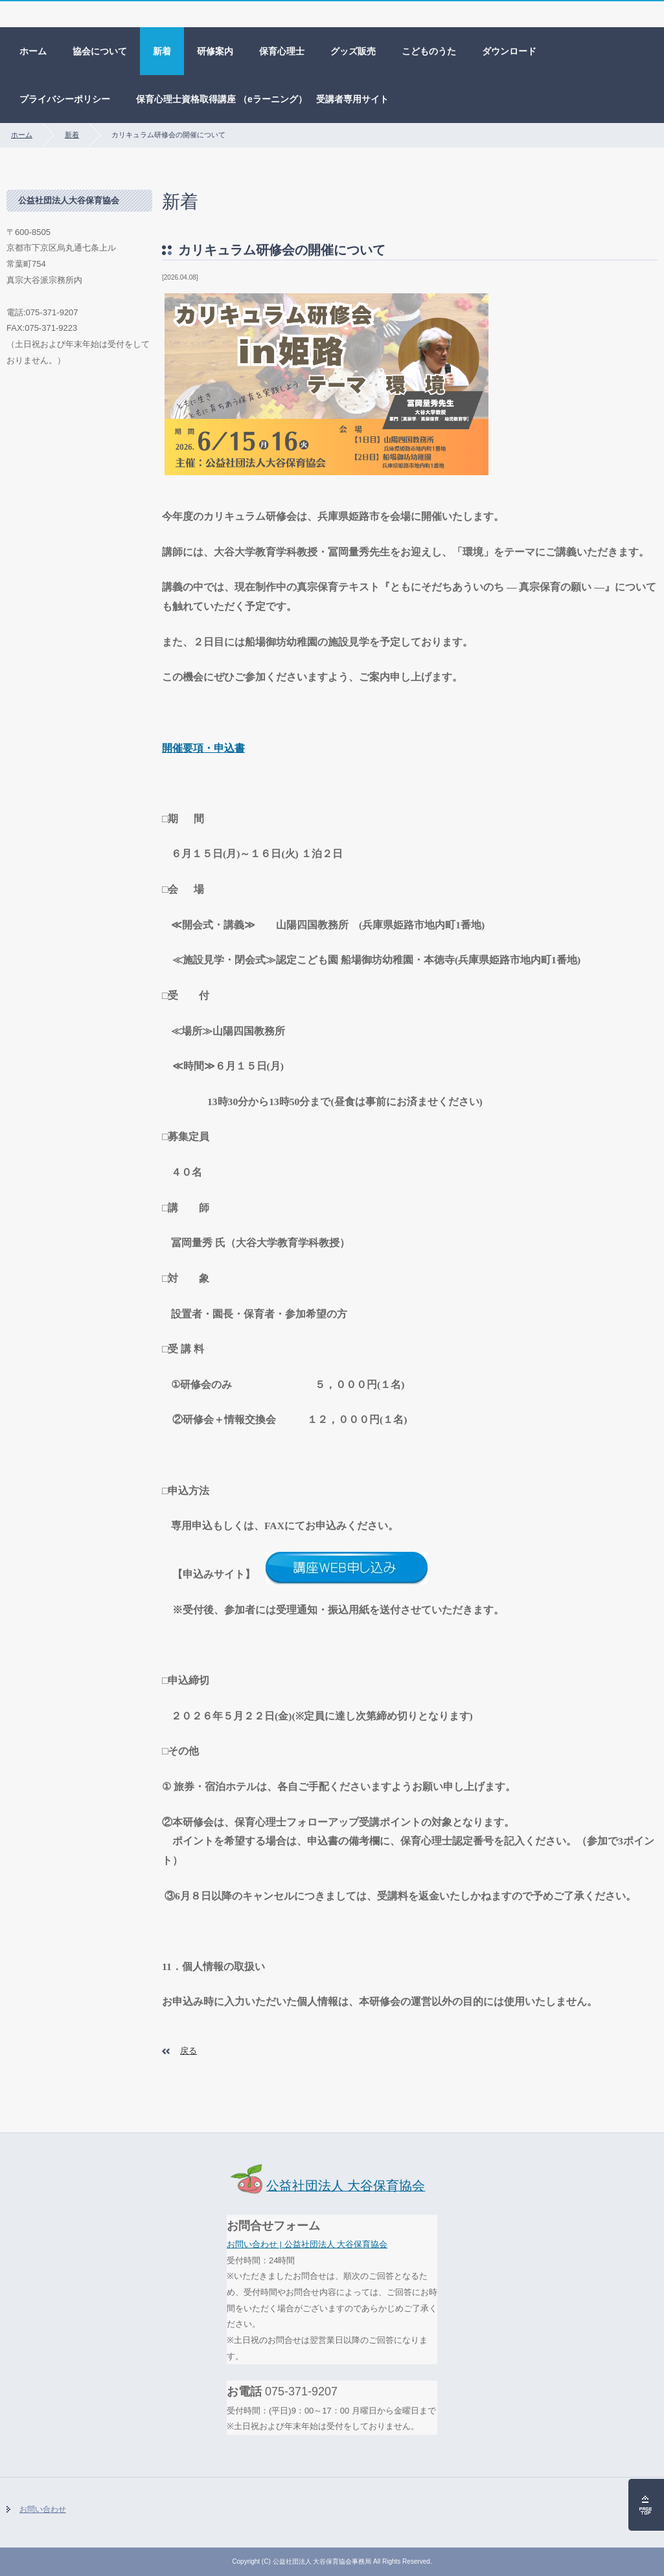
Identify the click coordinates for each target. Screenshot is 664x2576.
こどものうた (429, 51)
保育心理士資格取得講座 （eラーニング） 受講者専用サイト (262, 99)
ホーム (33, 51)
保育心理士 (281, 51)
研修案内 (215, 51)
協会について (100, 51)
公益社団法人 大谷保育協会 (326, 2185)
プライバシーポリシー (64, 99)
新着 (162, 51)
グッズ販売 (353, 51)
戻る (188, 2050)
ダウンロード (509, 51)
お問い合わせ (42, 2509)
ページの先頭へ (646, 2505)
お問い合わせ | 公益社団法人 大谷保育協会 (307, 2244)
